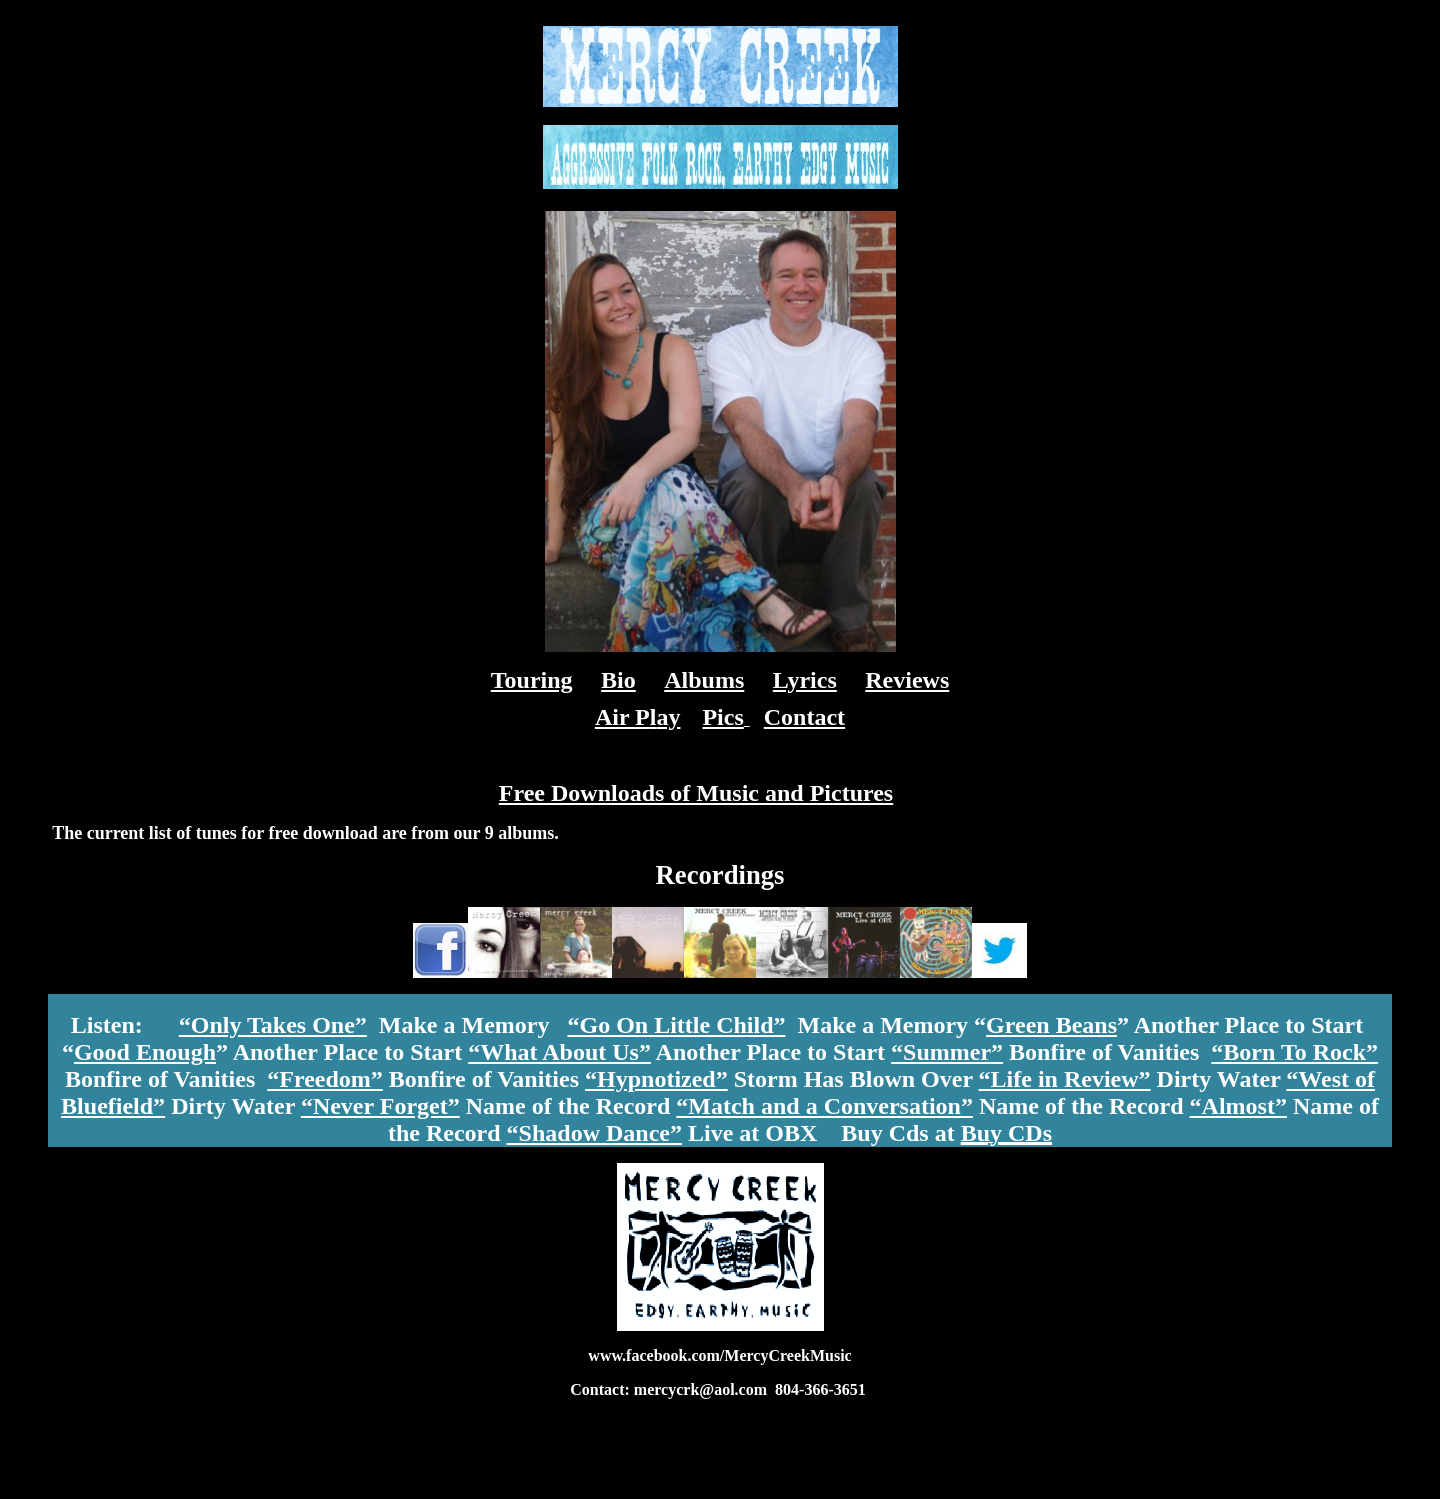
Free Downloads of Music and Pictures (696, 793)
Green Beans (1051, 1025)
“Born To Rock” (1294, 1052)
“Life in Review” (1065, 1079)
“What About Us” (559, 1052)
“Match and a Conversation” (824, 1106)
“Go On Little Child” (676, 1025)
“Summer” (947, 1052)
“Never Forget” (380, 1106)
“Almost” (1238, 1106)
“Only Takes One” (273, 1025)
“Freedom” (325, 1079)
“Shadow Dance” (594, 1133)
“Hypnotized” (656, 1079)
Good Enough (145, 1052)
